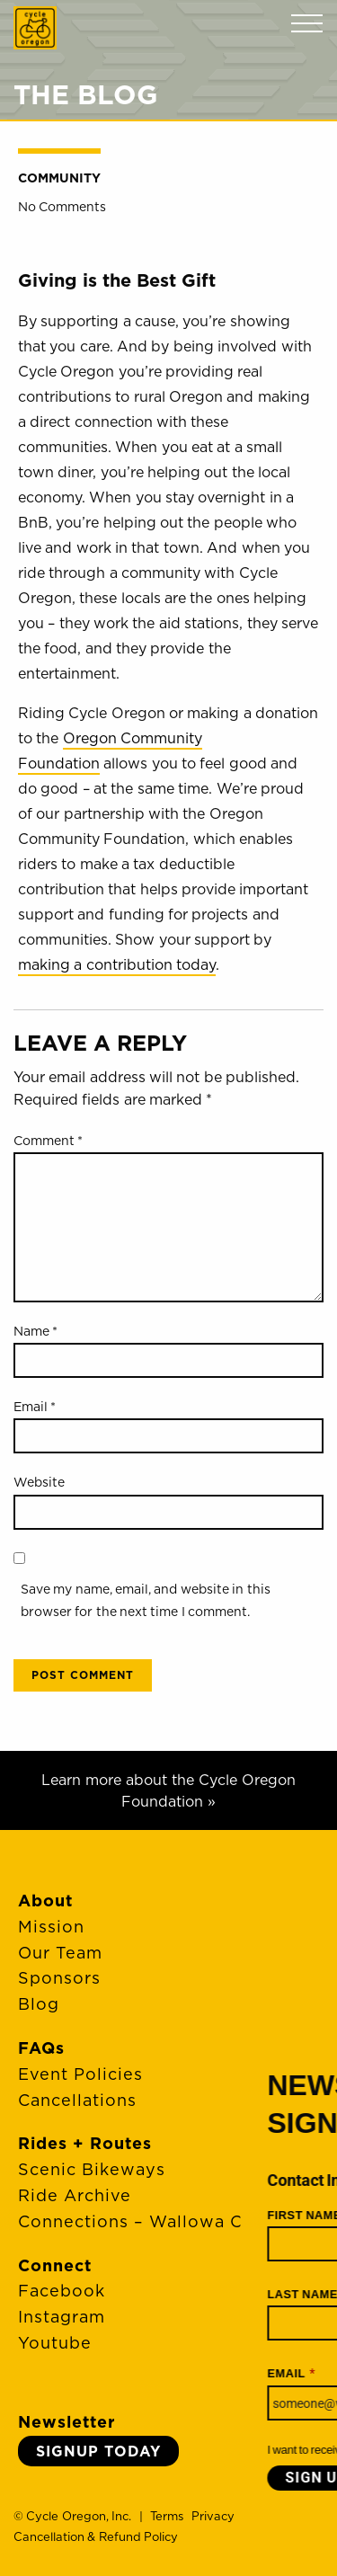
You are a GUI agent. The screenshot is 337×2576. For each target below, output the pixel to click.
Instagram (61, 2316)
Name (35, 1331)
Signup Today (98, 2451)
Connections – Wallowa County (156, 2221)
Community (59, 178)
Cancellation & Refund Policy (95, 2536)
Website (39, 1482)
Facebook (61, 2290)
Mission (51, 1926)
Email (34, 1407)
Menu (307, 23)
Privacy (213, 2516)
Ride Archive (74, 2195)
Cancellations (77, 2100)
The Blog (85, 94)
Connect (55, 2265)
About (45, 1900)
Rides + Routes (85, 2143)
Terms (166, 2516)
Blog (38, 2004)
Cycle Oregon (35, 27)
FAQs (41, 2048)
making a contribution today (117, 964)
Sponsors (59, 1978)
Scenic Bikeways (91, 2169)
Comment (48, 1141)
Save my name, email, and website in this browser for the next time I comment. (145, 1600)
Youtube (55, 2343)
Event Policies (80, 2074)
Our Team (60, 1952)
